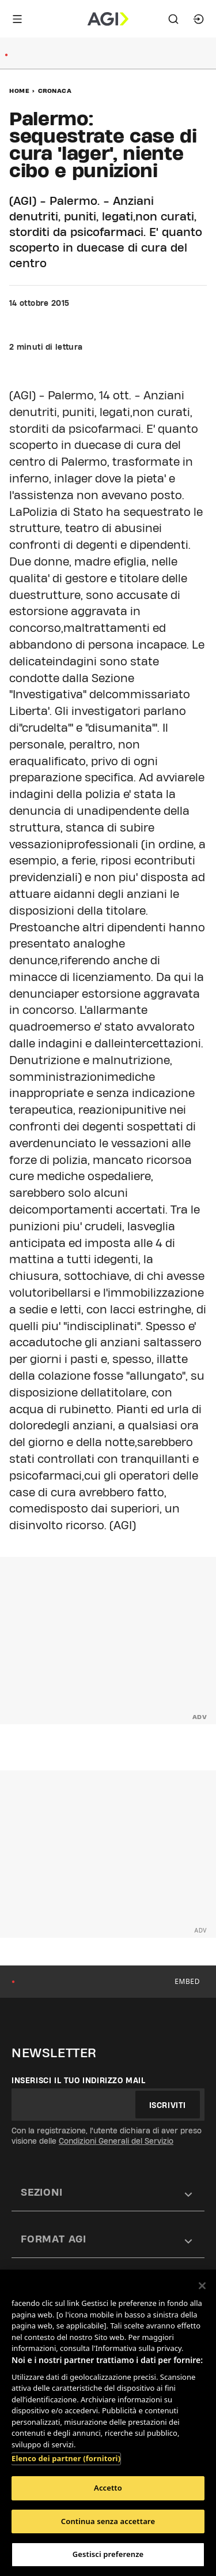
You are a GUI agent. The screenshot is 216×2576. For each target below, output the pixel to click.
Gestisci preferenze (108, 2554)
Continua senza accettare (108, 2521)
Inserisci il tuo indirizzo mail (79, 2080)
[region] (108, 2423)
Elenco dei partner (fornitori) (66, 2458)
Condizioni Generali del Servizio (116, 2141)
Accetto (108, 2488)
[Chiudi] (202, 2285)
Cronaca (55, 91)
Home (19, 91)
